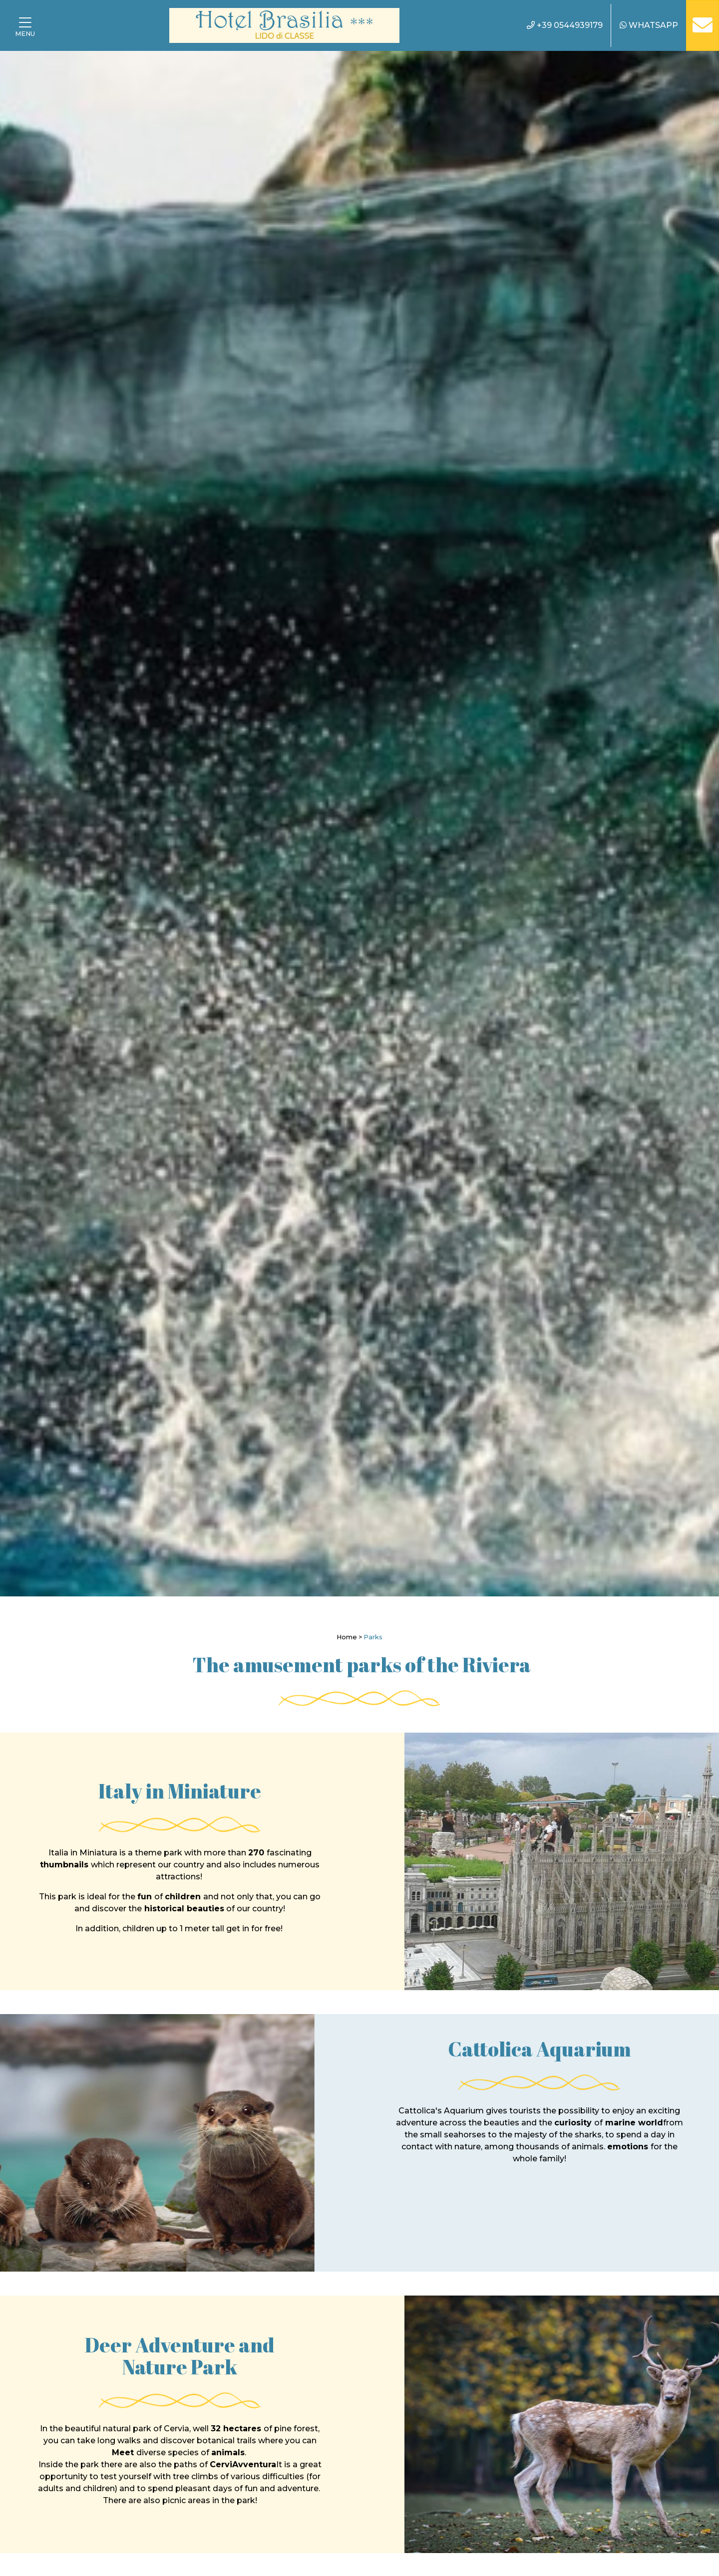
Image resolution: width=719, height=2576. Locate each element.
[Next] (686, 824)
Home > (349, 1637)
